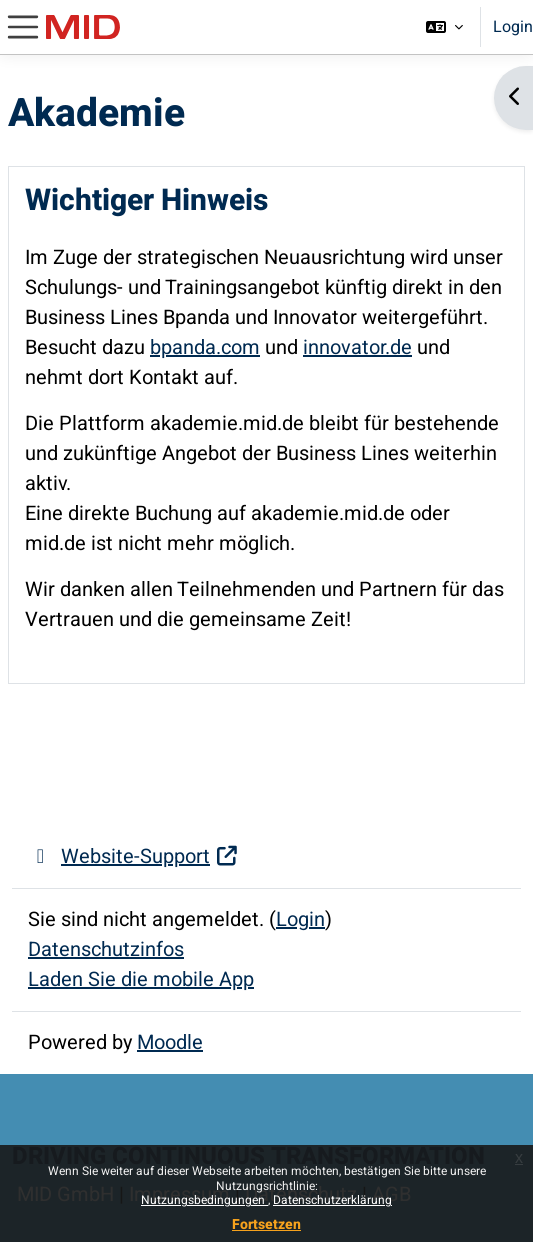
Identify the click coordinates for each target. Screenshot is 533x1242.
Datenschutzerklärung (332, 1200)
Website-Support (133, 856)
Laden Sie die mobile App (141, 979)
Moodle (170, 1042)
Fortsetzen (266, 1224)
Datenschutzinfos (106, 949)
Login (513, 27)
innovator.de (357, 347)
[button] (444, 27)
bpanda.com (205, 347)
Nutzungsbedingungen (204, 1200)
